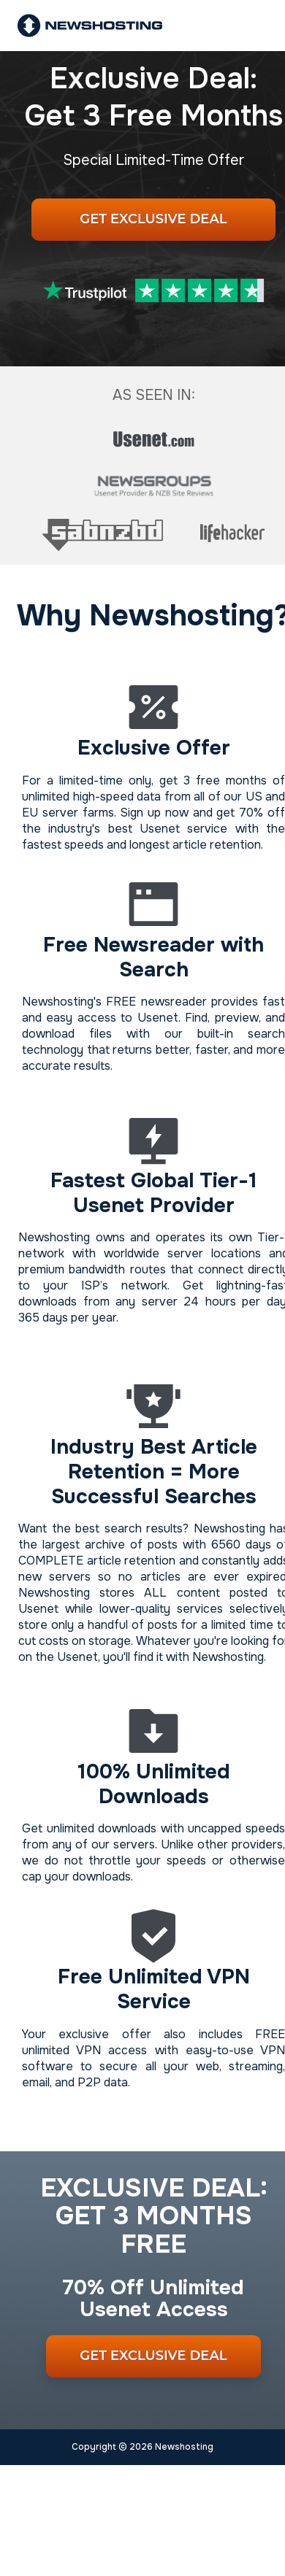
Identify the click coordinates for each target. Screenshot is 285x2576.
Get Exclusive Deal (153, 219)
